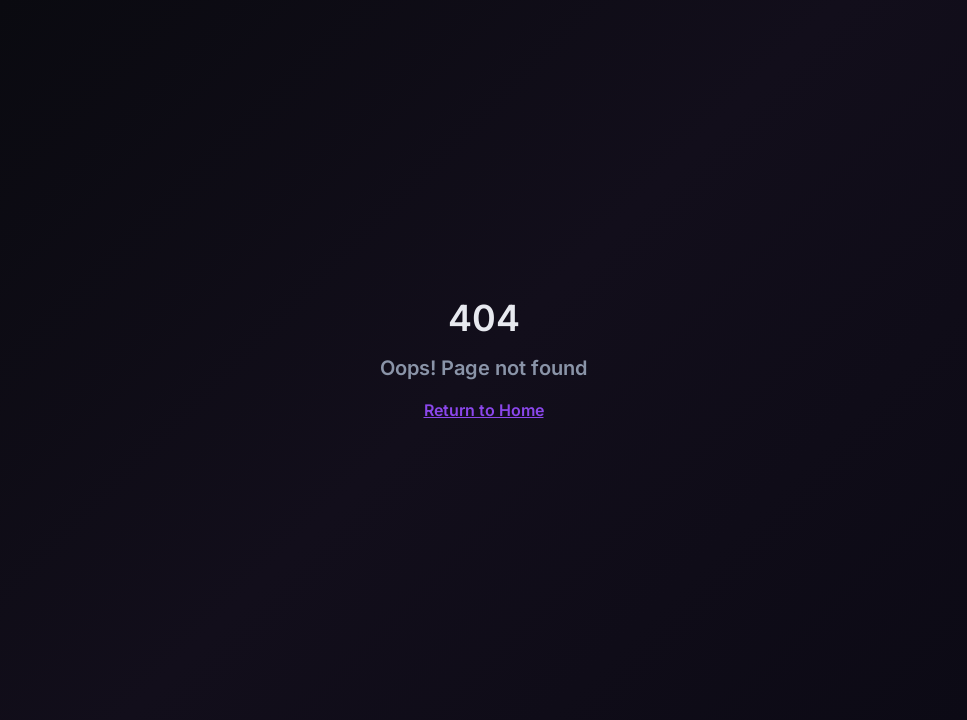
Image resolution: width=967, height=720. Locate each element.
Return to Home (484, 410)
